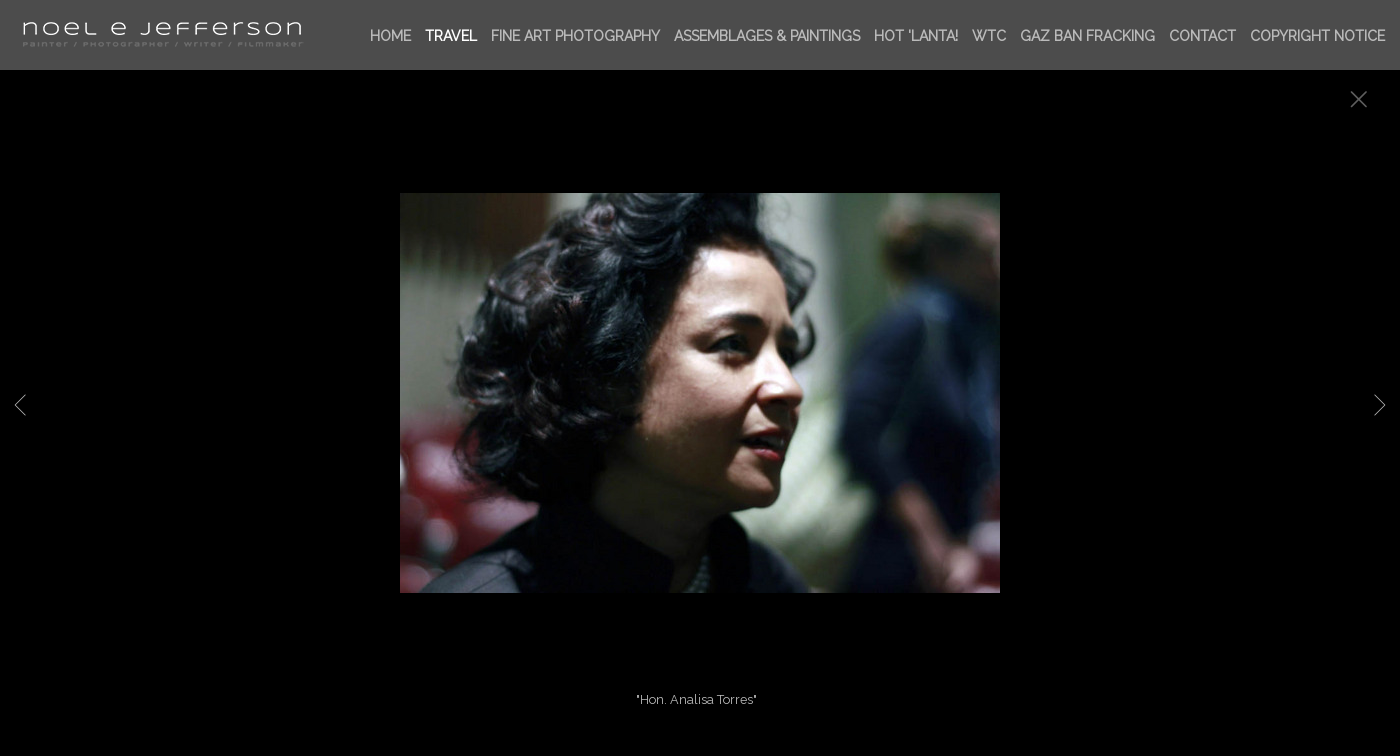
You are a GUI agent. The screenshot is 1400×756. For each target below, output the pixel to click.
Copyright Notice (1317, 36)
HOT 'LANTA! (916, 36)
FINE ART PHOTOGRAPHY (575, 36)
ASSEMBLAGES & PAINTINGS (767, 36)
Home (390, 36)
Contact (1202, 36)
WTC (989, 36)
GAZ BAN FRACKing (1087, 36)
